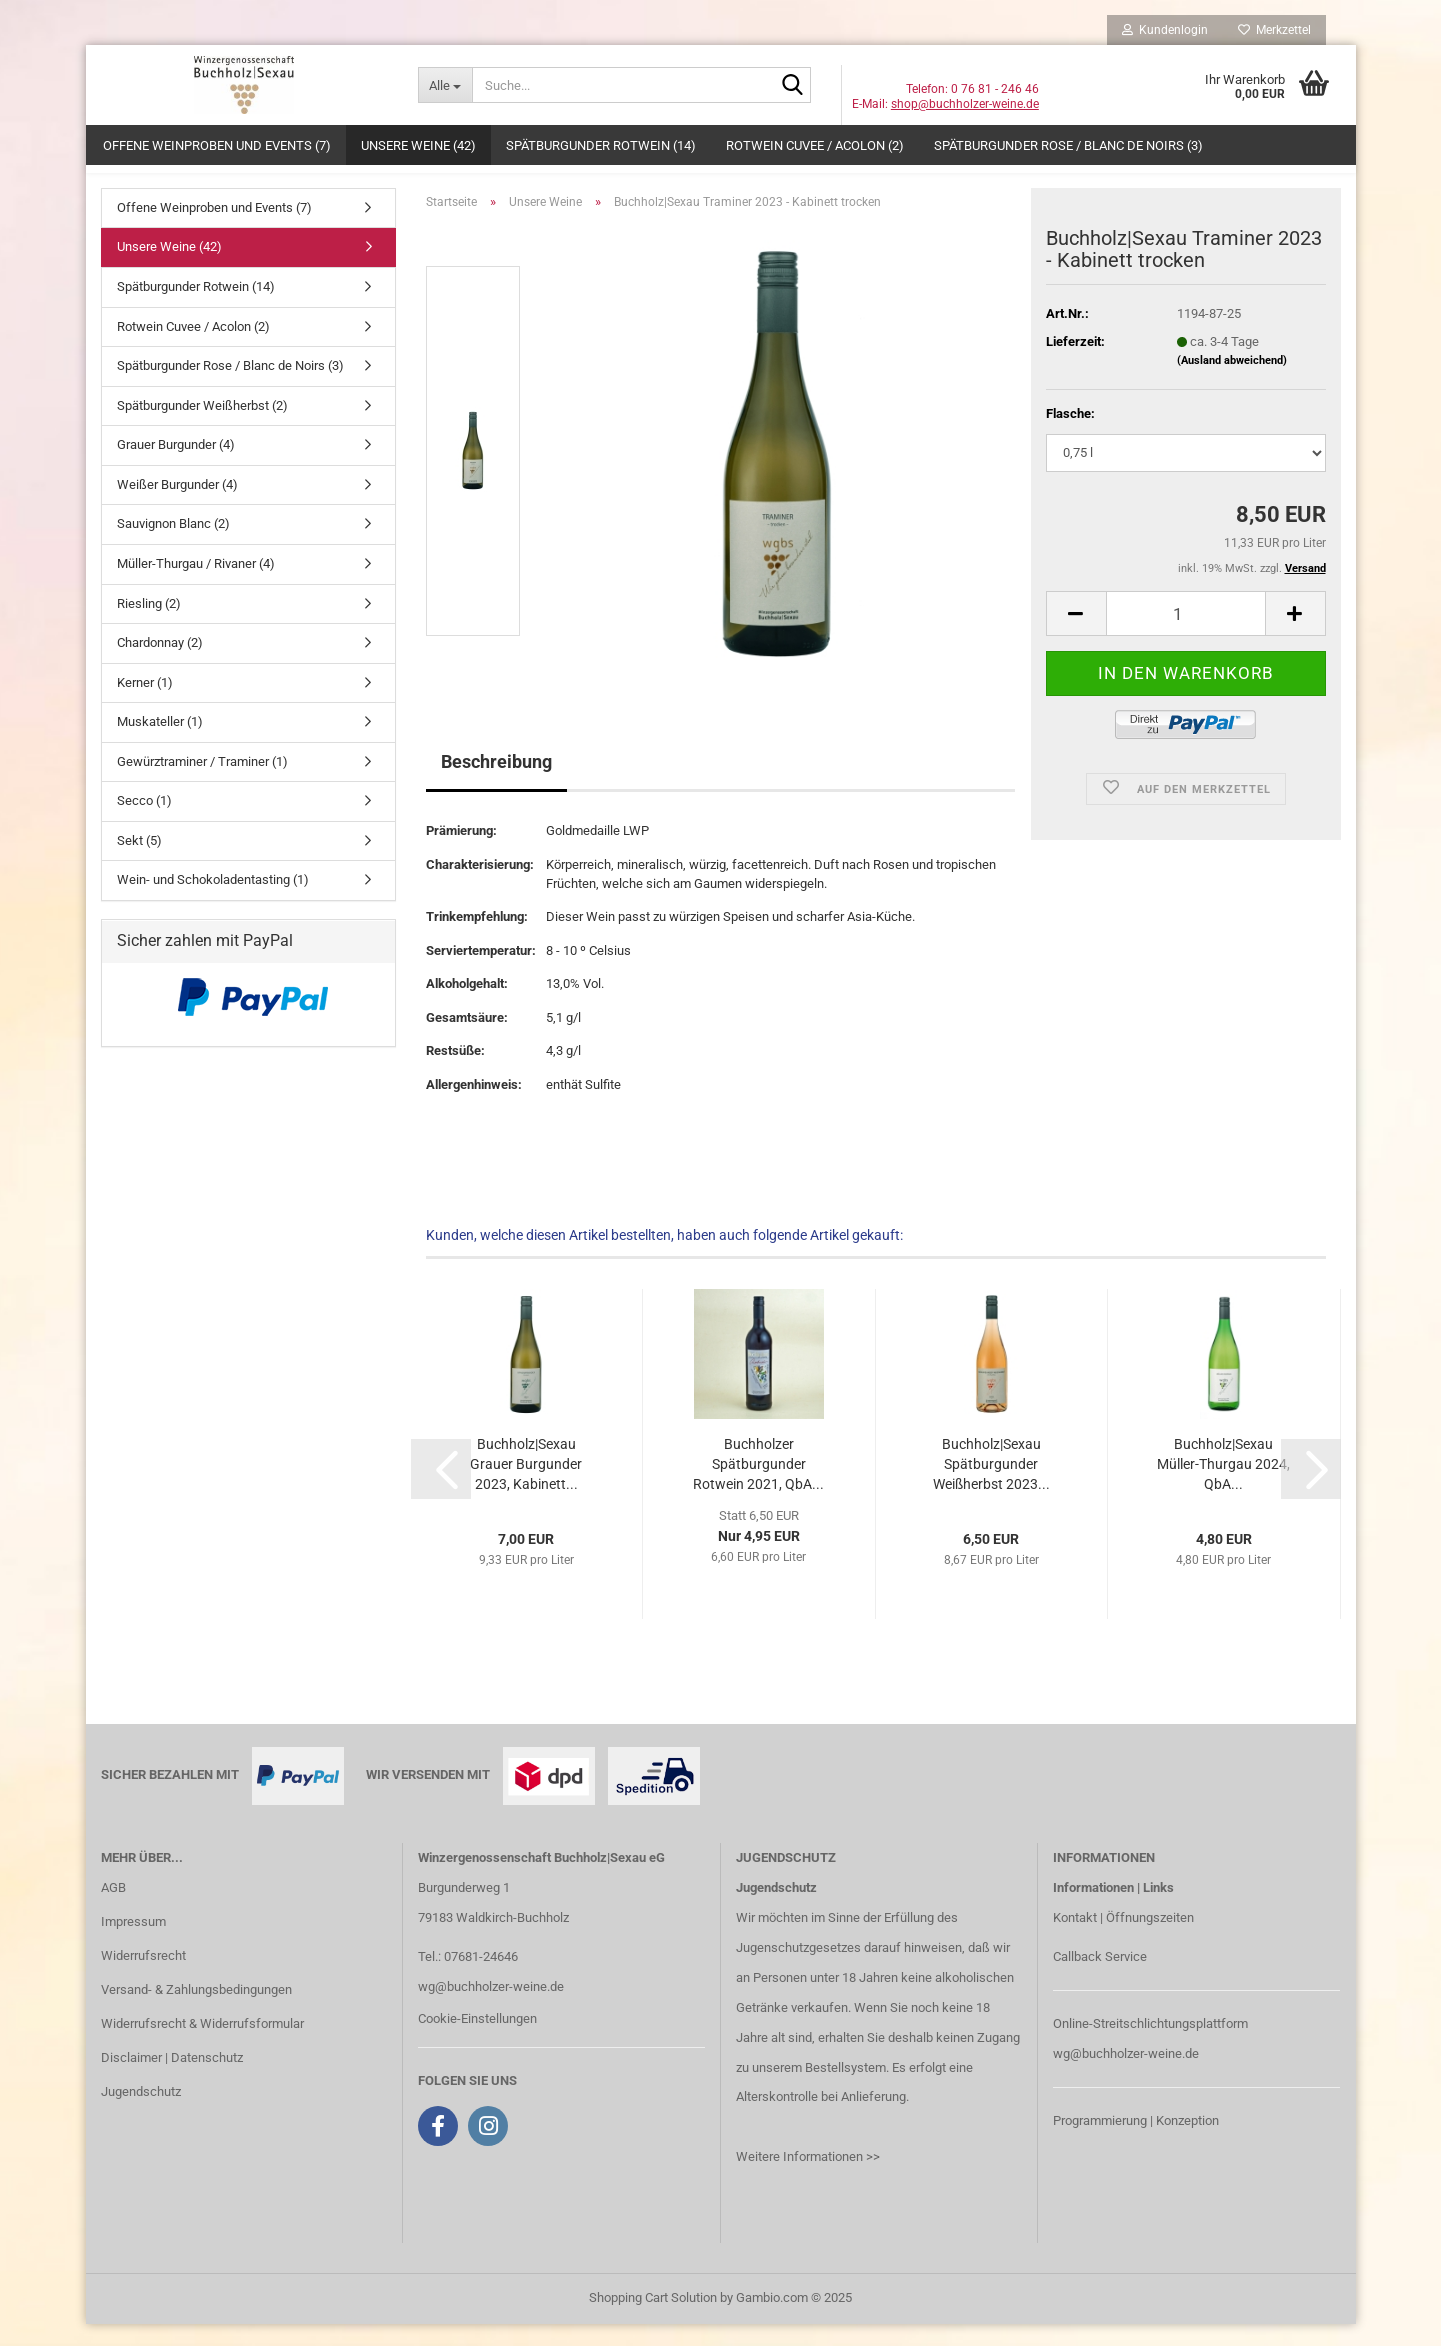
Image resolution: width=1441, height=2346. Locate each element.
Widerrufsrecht (143, 1977)
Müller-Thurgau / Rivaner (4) (196, 585)
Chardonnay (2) (160, 664)
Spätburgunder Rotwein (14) (601, 145)
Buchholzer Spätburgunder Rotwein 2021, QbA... (758, 1486)
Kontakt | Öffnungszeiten (1123, 1939)
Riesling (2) (149, 625)
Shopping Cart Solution (653, 2319)
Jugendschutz (141, 2113)
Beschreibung (496, 784)
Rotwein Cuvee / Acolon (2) (815, 145)
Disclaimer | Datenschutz (172, 2079)
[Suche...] (445, 85)
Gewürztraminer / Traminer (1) (202, 783)
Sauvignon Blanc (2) (173, 546)
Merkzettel (1274, 30)
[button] (1076, 636)
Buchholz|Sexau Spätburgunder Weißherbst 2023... (991, 1486)
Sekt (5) (139, 862)
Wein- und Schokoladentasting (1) (213, 902)
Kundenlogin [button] (1165, 30)
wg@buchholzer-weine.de (491, 2008)
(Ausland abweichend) (1232, 382)
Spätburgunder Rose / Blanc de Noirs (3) (1068, 145)
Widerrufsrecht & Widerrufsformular (202, 2045)
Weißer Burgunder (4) (177, 506)
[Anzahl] (1186, 636)
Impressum (133, 1943)
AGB (113, 1909)
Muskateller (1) (160, 743)
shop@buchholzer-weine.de (965, 104)
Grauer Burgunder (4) (176, 466)
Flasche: (1070, 435)
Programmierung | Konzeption (1136, 2142)
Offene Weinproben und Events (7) (217, 145)
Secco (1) (144, 822)
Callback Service (1100, 1978)
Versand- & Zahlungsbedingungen (196, 2011)
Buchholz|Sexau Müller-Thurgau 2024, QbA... (1223, 1486)
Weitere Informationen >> (808, 2178)
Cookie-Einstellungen (477, 2040)
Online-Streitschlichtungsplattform (1150, 2045)
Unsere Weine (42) (418, 145)
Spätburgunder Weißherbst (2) (202, 427)
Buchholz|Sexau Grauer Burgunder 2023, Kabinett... (526, 1486)
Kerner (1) (145, 704)
